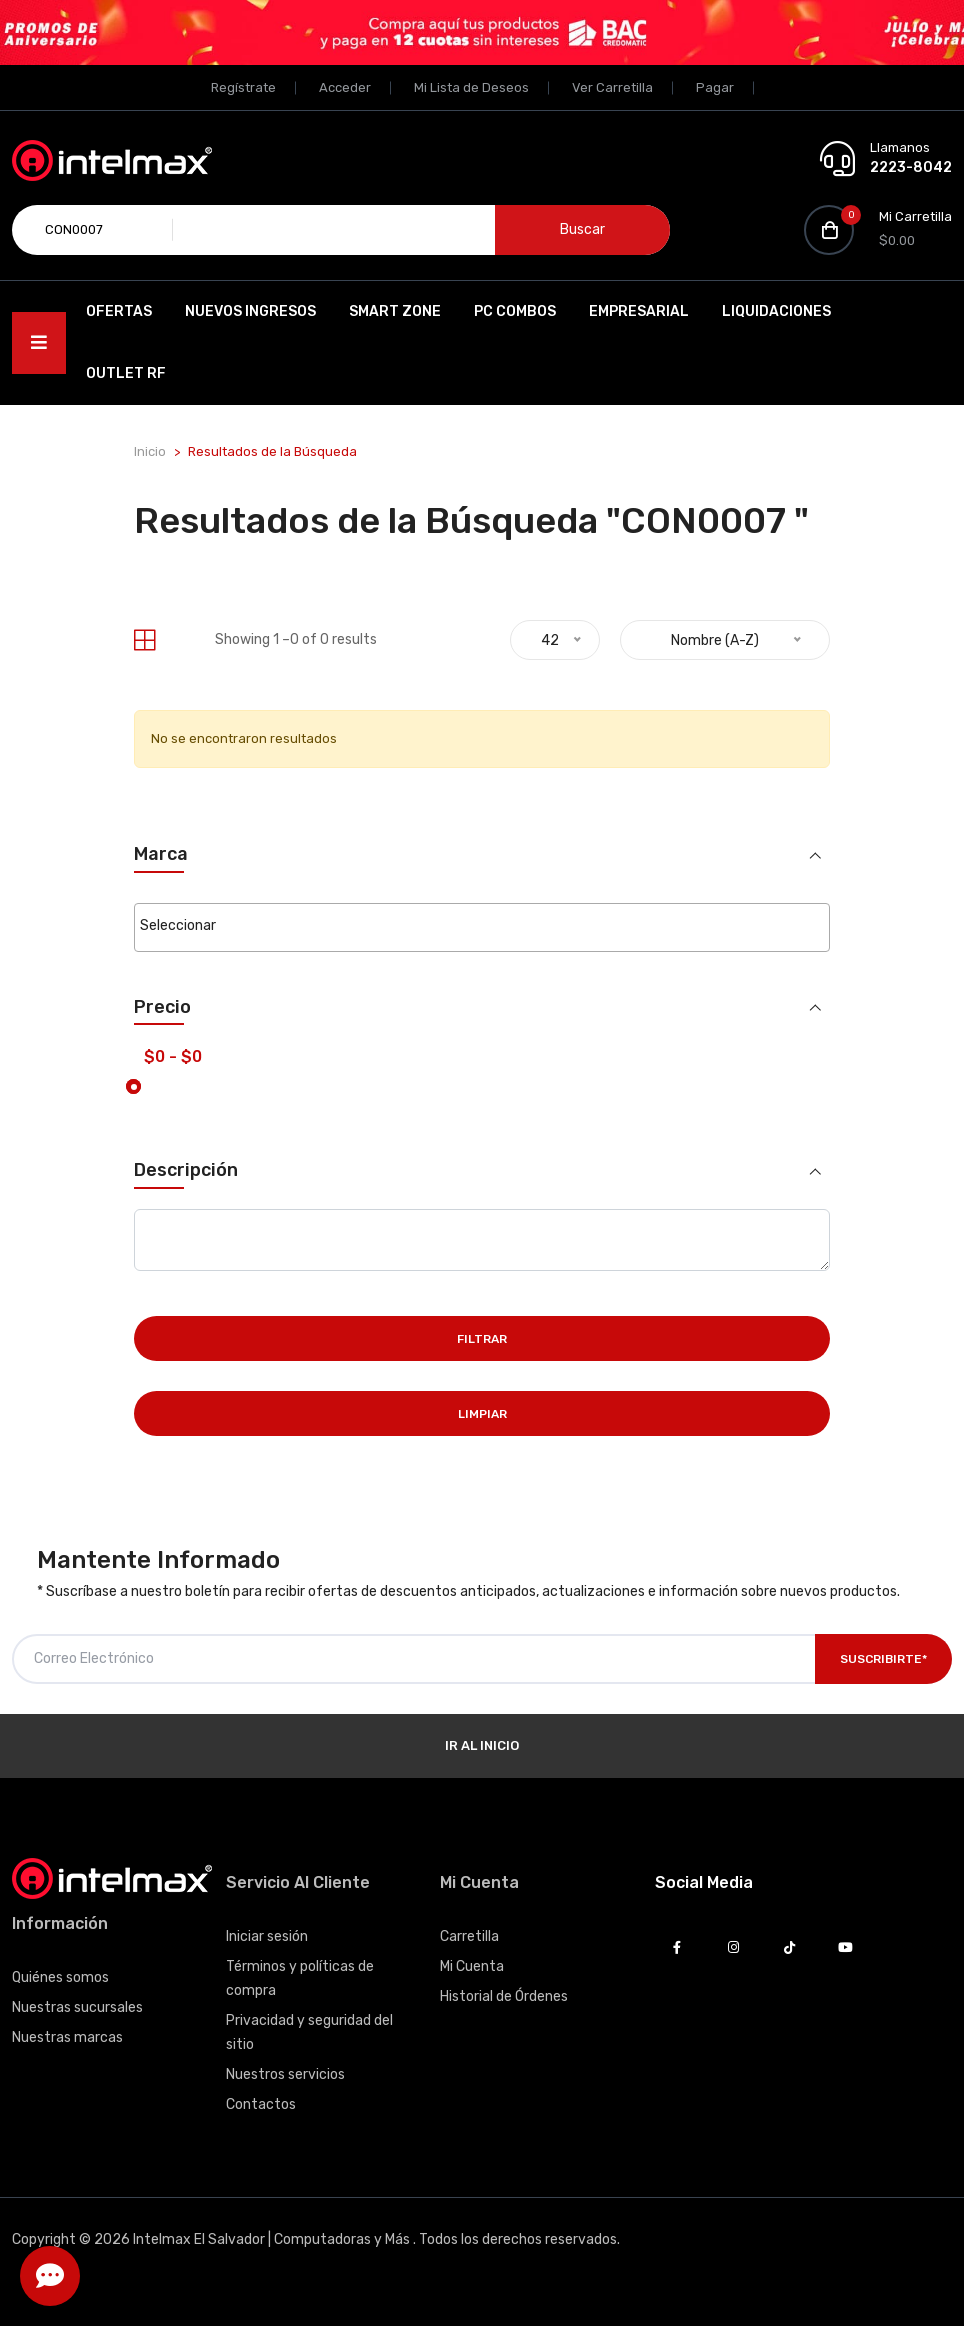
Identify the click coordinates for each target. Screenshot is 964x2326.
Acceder (345, 87)
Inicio (150, 451)
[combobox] (482, 927)
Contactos (261, 2104)
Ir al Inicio (482, 1745)
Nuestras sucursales (77, 2007)
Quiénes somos (60, 1977)
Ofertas (119, 311)
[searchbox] (482, 926)
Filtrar (482, 1339)
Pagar (715, 87)
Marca (161, 854)
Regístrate (243, 87)
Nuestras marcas (67, 2037)
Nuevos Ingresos (250, 311)
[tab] (144, 640)
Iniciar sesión (267, 1936)
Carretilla (469, 1936)
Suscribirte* (883, 1659)
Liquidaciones (776, 311)
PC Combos (515, 311)
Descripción (186, 1170)
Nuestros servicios (285, 2074)
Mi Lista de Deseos (471, 87)
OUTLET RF (126, 373)
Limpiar (482, 1414)
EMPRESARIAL (639, 311)
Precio (162, 1007)
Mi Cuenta (472, 1966)
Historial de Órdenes (504, 1996)
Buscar (582, 229)
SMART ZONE (395, 311)
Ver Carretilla (612, 87)
